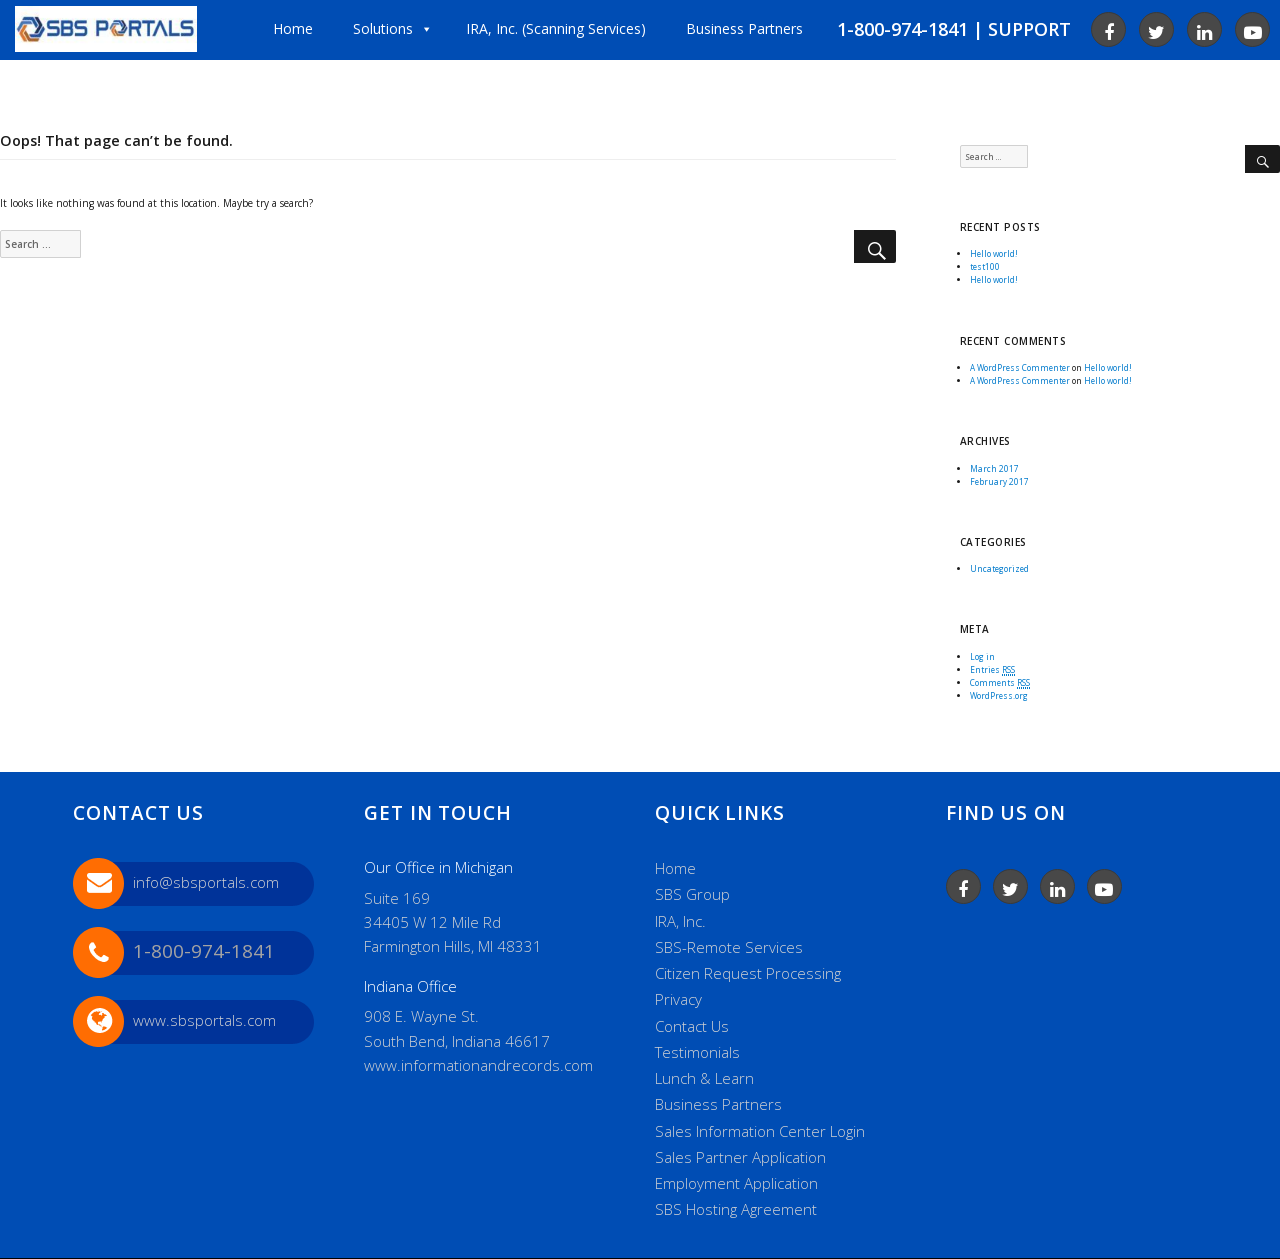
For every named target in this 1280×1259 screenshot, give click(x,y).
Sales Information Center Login (760, 1131)
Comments (1000, 683)
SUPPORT (1029, 29)
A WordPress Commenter (1020, 367)
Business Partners (718, 1104)
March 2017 (994, 468)
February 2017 (999, 481)
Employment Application (736, 1183)
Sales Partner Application (740, 1157)
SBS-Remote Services (729, 947)
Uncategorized (999, 568)
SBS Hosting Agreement (736, 1209)
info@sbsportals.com (206, 882)
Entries (992, 670)
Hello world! (994, 253)
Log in (982, 656)
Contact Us (692, 1026)
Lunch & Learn (704, 1078)
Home (675, 868)
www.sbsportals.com (204, 1020)
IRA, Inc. (680, 921)
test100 (985, 266)
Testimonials (697, 1052)
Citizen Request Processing (748, 973)
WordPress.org (999, 695)
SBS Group (692, 894)
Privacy (678, 999)
